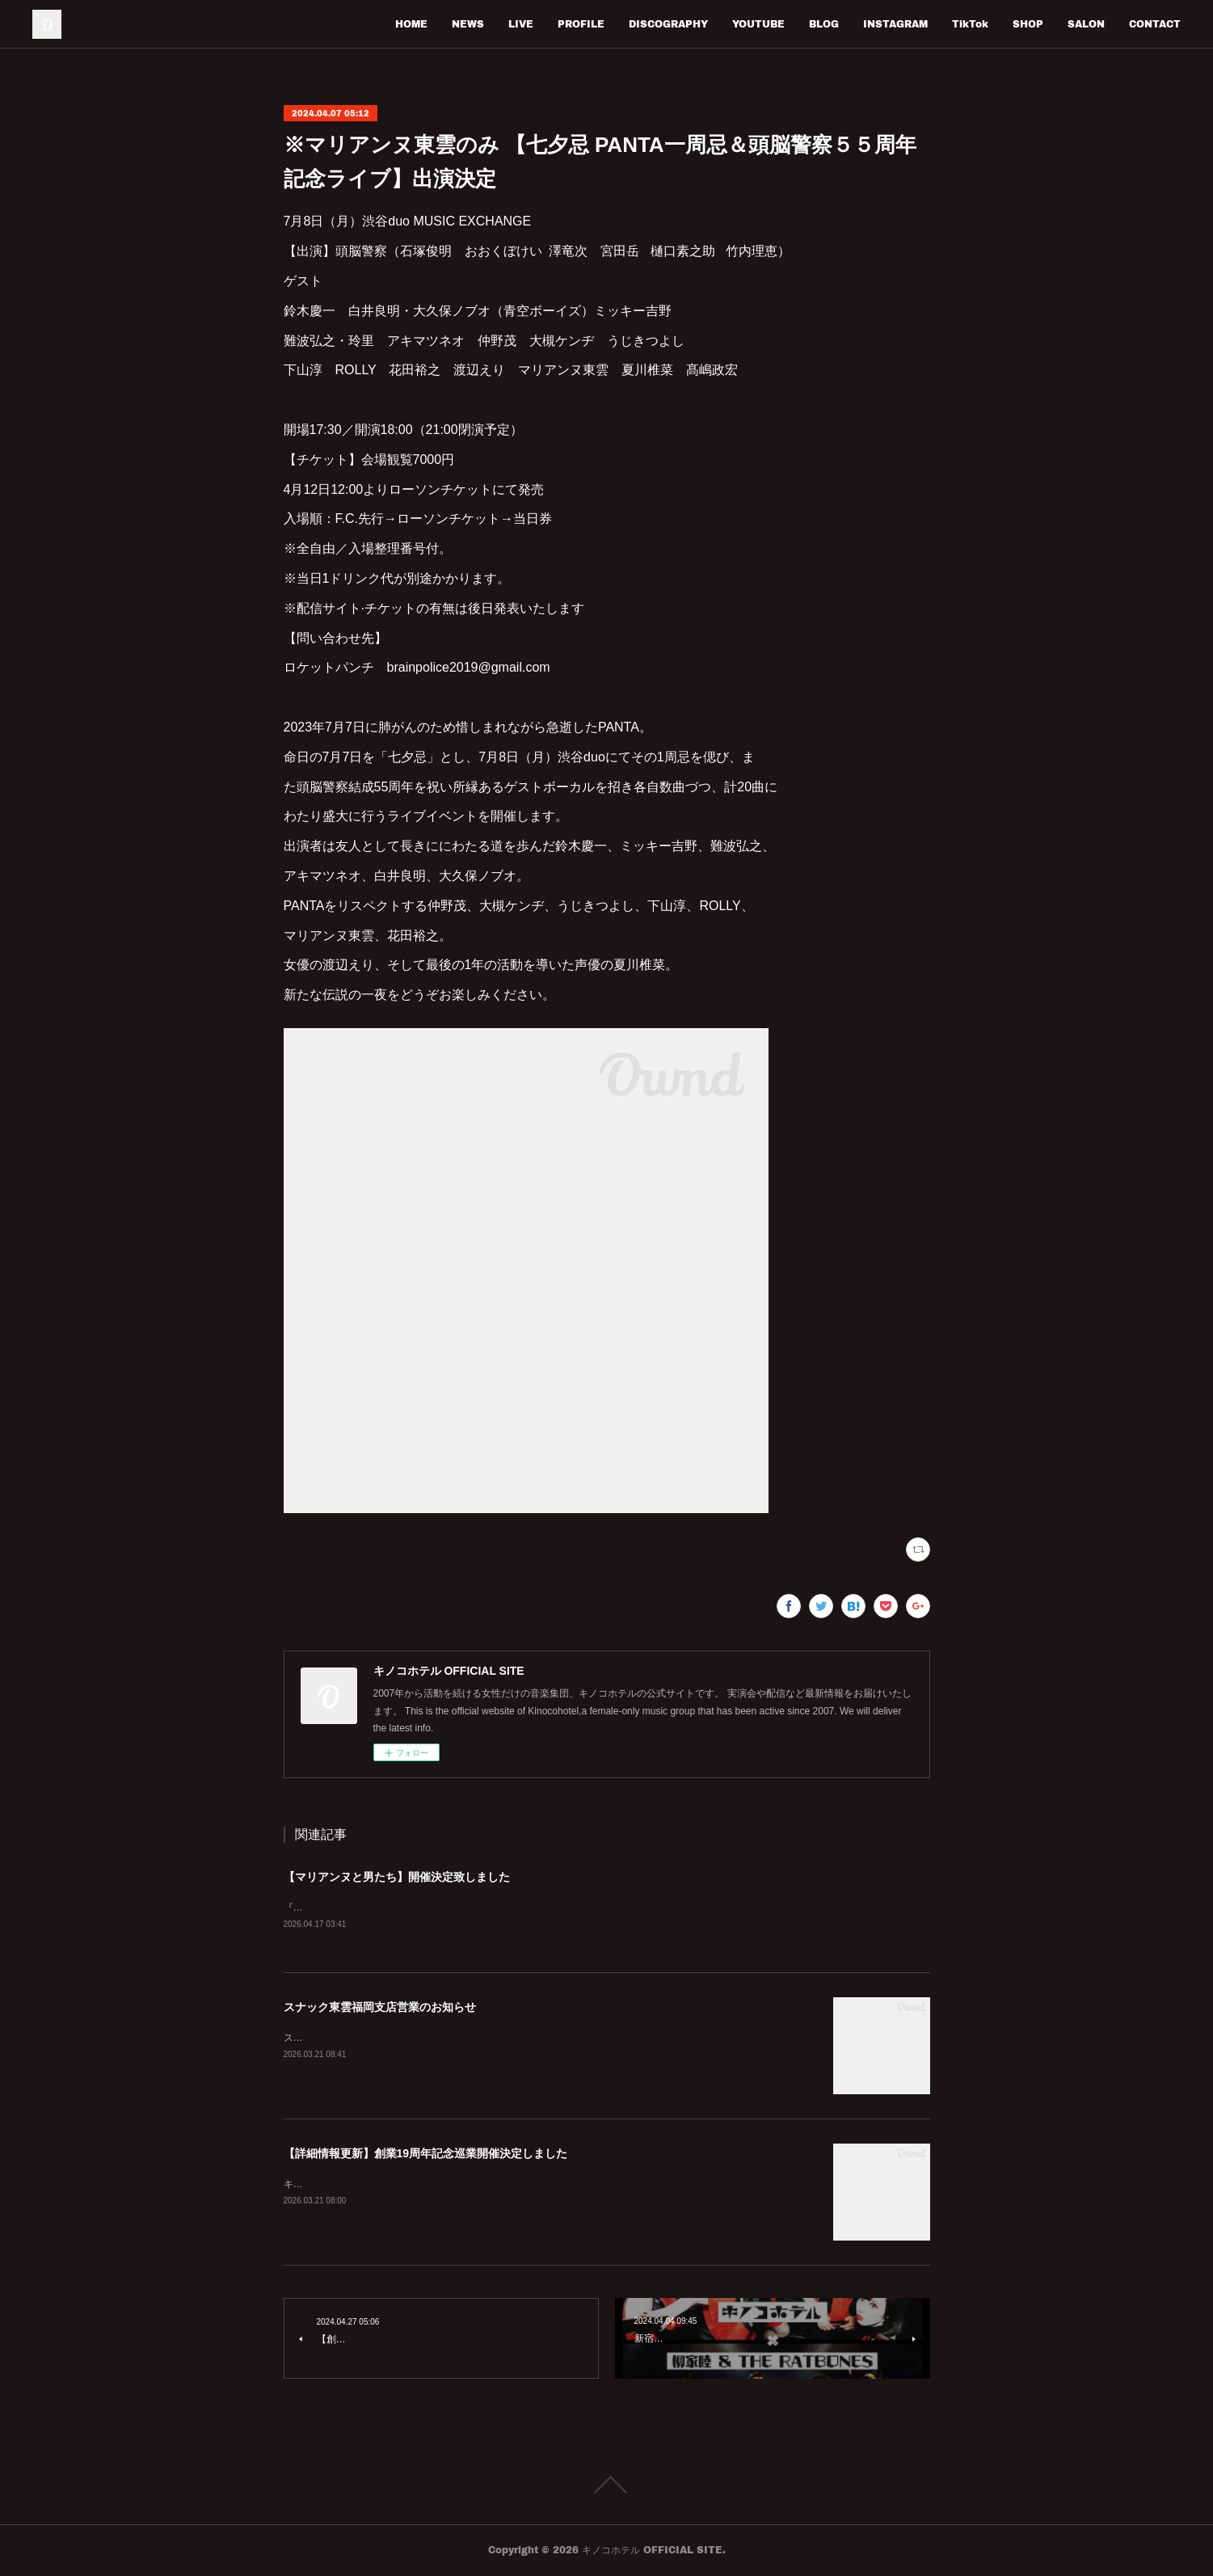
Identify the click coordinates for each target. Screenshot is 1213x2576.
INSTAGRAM (895, 24)
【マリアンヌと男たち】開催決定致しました (397, 1876)
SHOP (1028, 24)
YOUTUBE (758, 24)
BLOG (824, 24)
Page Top (606, 2485)
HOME (411, 24)
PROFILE (581, 24)
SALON (1086, 24)
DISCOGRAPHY (668, 24)
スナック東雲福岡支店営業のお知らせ (380, 2007)
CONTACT (1155, 24)
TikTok (970, 24)
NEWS (468, 24)
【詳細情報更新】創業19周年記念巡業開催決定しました (426, 2154)
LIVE (520, 24)
